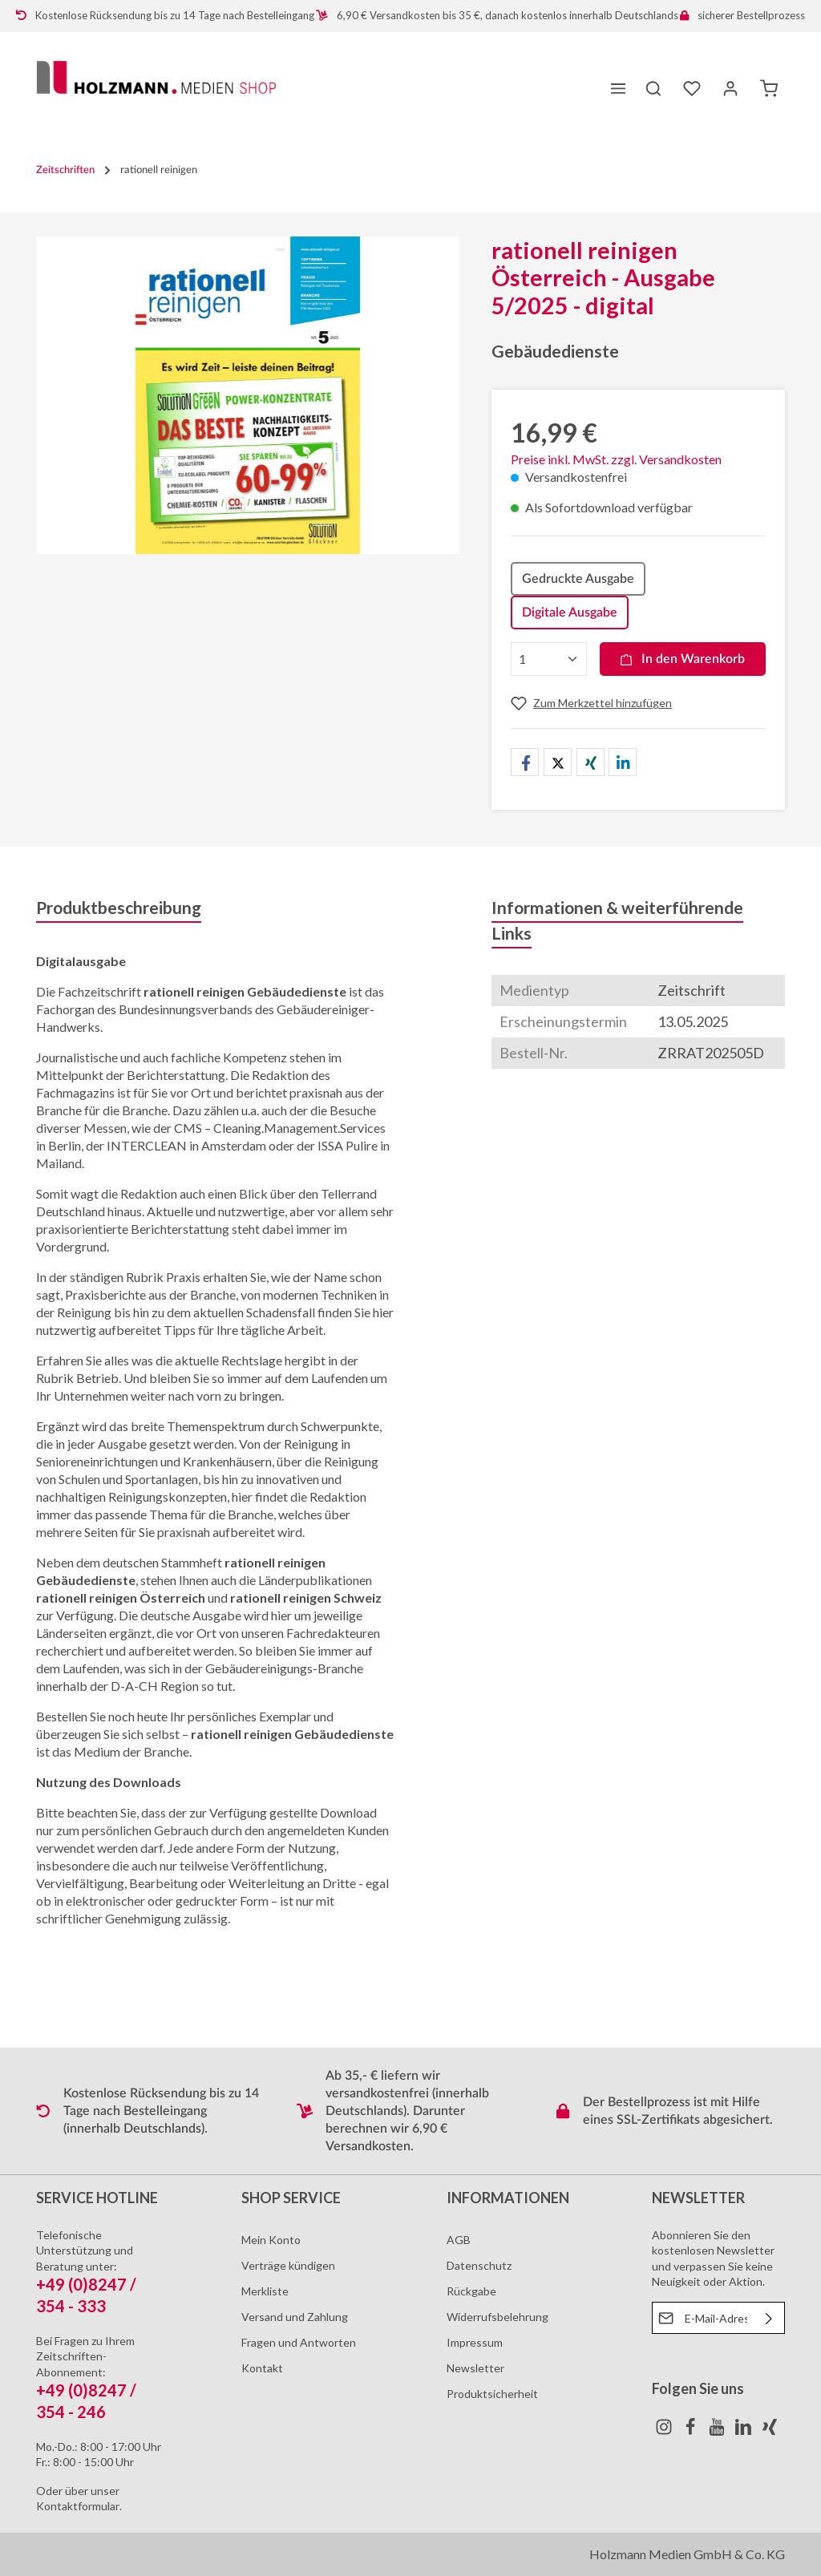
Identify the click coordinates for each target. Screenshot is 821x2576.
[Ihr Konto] (730, 88)
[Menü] (618, 88)
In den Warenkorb (683, 659)
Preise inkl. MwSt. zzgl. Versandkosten (616, 459)
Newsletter (475, 2368)
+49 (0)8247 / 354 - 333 (86, 2295)
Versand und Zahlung (294, 2316)
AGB (459, 2239)
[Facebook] (691, 2431)
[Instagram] (665, 2431)
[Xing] (770, 2431)
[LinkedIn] (744, 2431)
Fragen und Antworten (298, 2342)
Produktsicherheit (492, 2393)
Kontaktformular (77, 2506)
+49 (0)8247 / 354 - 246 (86, 2401)
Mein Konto (271, 2239)
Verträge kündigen (288, 2265)
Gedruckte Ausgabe (578, 578)
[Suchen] (653, 88)
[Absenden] (769, 2318)
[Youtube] (718, 2431)
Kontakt (262, 2368)
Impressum (475, 2342)
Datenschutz (479, 2265)
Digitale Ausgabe (569, 612)
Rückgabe (471, 2291)
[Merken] (591, 703)
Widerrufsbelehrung (497, 2316)
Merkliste (265, 2291)
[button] (525, 763)
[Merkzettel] (692, 88)
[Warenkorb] (769, 88)
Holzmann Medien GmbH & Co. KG (687, 2554)
